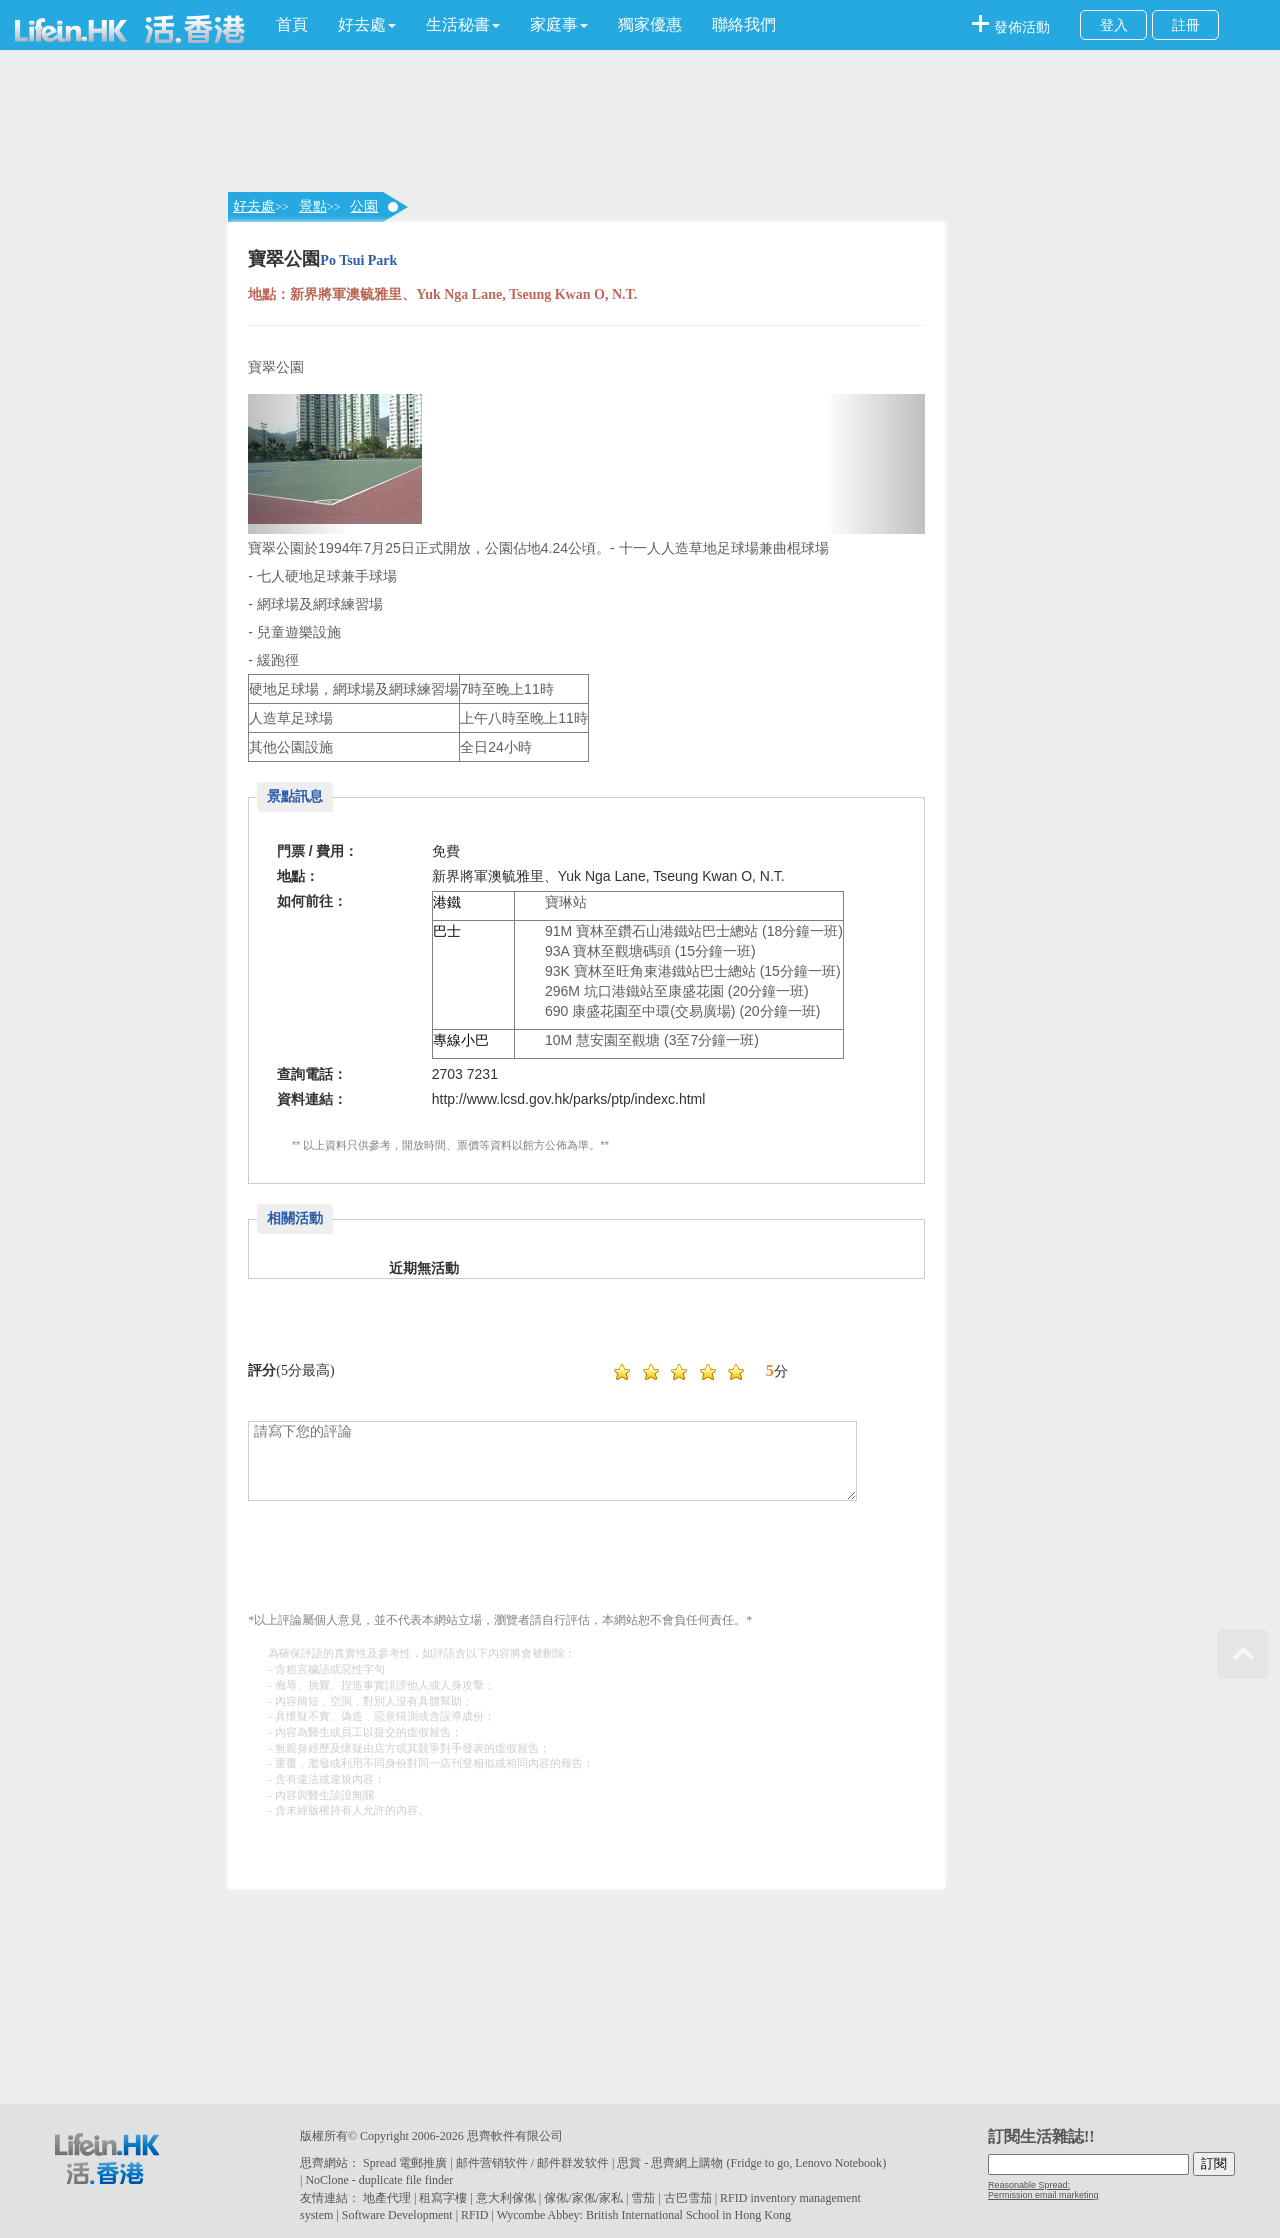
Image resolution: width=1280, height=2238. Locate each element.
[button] (367, 25)
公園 (364, 206)
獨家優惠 (650, 24)
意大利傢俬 (506, 2198)
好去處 (254, 206)
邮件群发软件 (573, 2163)
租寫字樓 (443, 2198)
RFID (474, 2215)
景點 (313, 206)
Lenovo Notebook (838, 2163)
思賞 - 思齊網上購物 (670, 2163)
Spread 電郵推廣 (405, 2163)
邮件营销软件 (492, 2163)
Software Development (397, 2215)
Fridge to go (759, 2163)
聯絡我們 (744, 24)
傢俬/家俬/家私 (583, 2198)
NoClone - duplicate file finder (379, 2180)
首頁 (292, 24)
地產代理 (387, 2198)
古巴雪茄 (688, 2198)
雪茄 (643, 2198)
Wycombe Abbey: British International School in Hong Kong (644, 2215)
